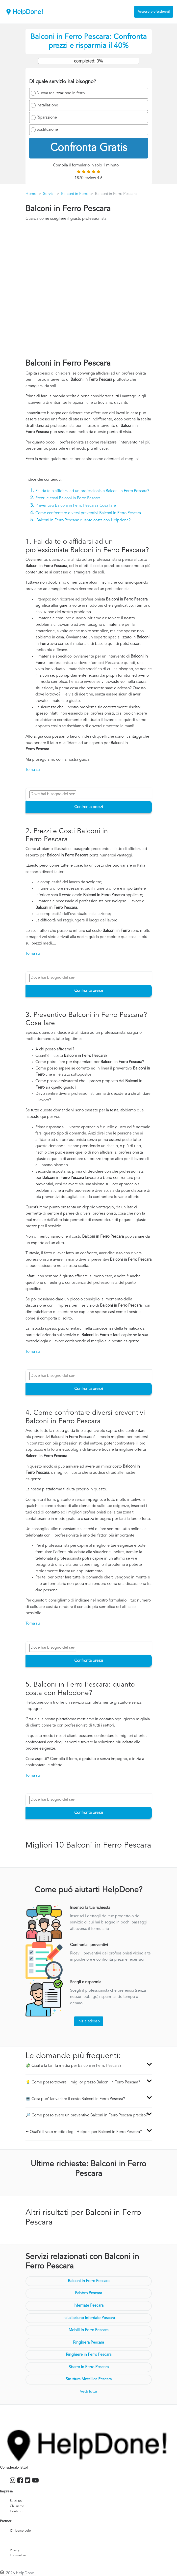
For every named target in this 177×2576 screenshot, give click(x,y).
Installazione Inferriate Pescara (88, 2318)
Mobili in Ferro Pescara (88, 2330)
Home (30, 194)
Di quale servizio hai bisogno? (62, 81)
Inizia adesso (88, 2021)
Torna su (32, 770)
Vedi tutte (88, 2392)
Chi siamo (17, 2506)
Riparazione (47, 118)
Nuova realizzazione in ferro (61, 93)
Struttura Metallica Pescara (89, 2379)
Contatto (16, 2511)
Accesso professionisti (154, 11)
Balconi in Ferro (74, 194)
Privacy (15, 2550)
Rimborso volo (20, 2530)
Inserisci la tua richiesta (90, 1908)
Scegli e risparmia (85, 1982)
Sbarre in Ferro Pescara (89, 2367)
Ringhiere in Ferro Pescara (88, 2355)
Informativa (18, 2555)
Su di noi (16, 2501)
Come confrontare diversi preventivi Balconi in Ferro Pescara (88, 513)
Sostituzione (47, 130)
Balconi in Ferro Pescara (88, 2281)
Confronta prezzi (88, 807)
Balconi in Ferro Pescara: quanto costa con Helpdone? (83, 520)
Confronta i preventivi (89, 1945)
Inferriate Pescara (88, 2306)
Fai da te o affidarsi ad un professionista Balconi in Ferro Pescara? (92, 491)
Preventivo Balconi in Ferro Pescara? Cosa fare (75, 506)
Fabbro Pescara (88, 2293)
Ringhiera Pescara (88, 2343)
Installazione (47, 105)
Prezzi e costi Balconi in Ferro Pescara (68, 498)
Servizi (48, 194)
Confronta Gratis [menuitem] (88, 148)
